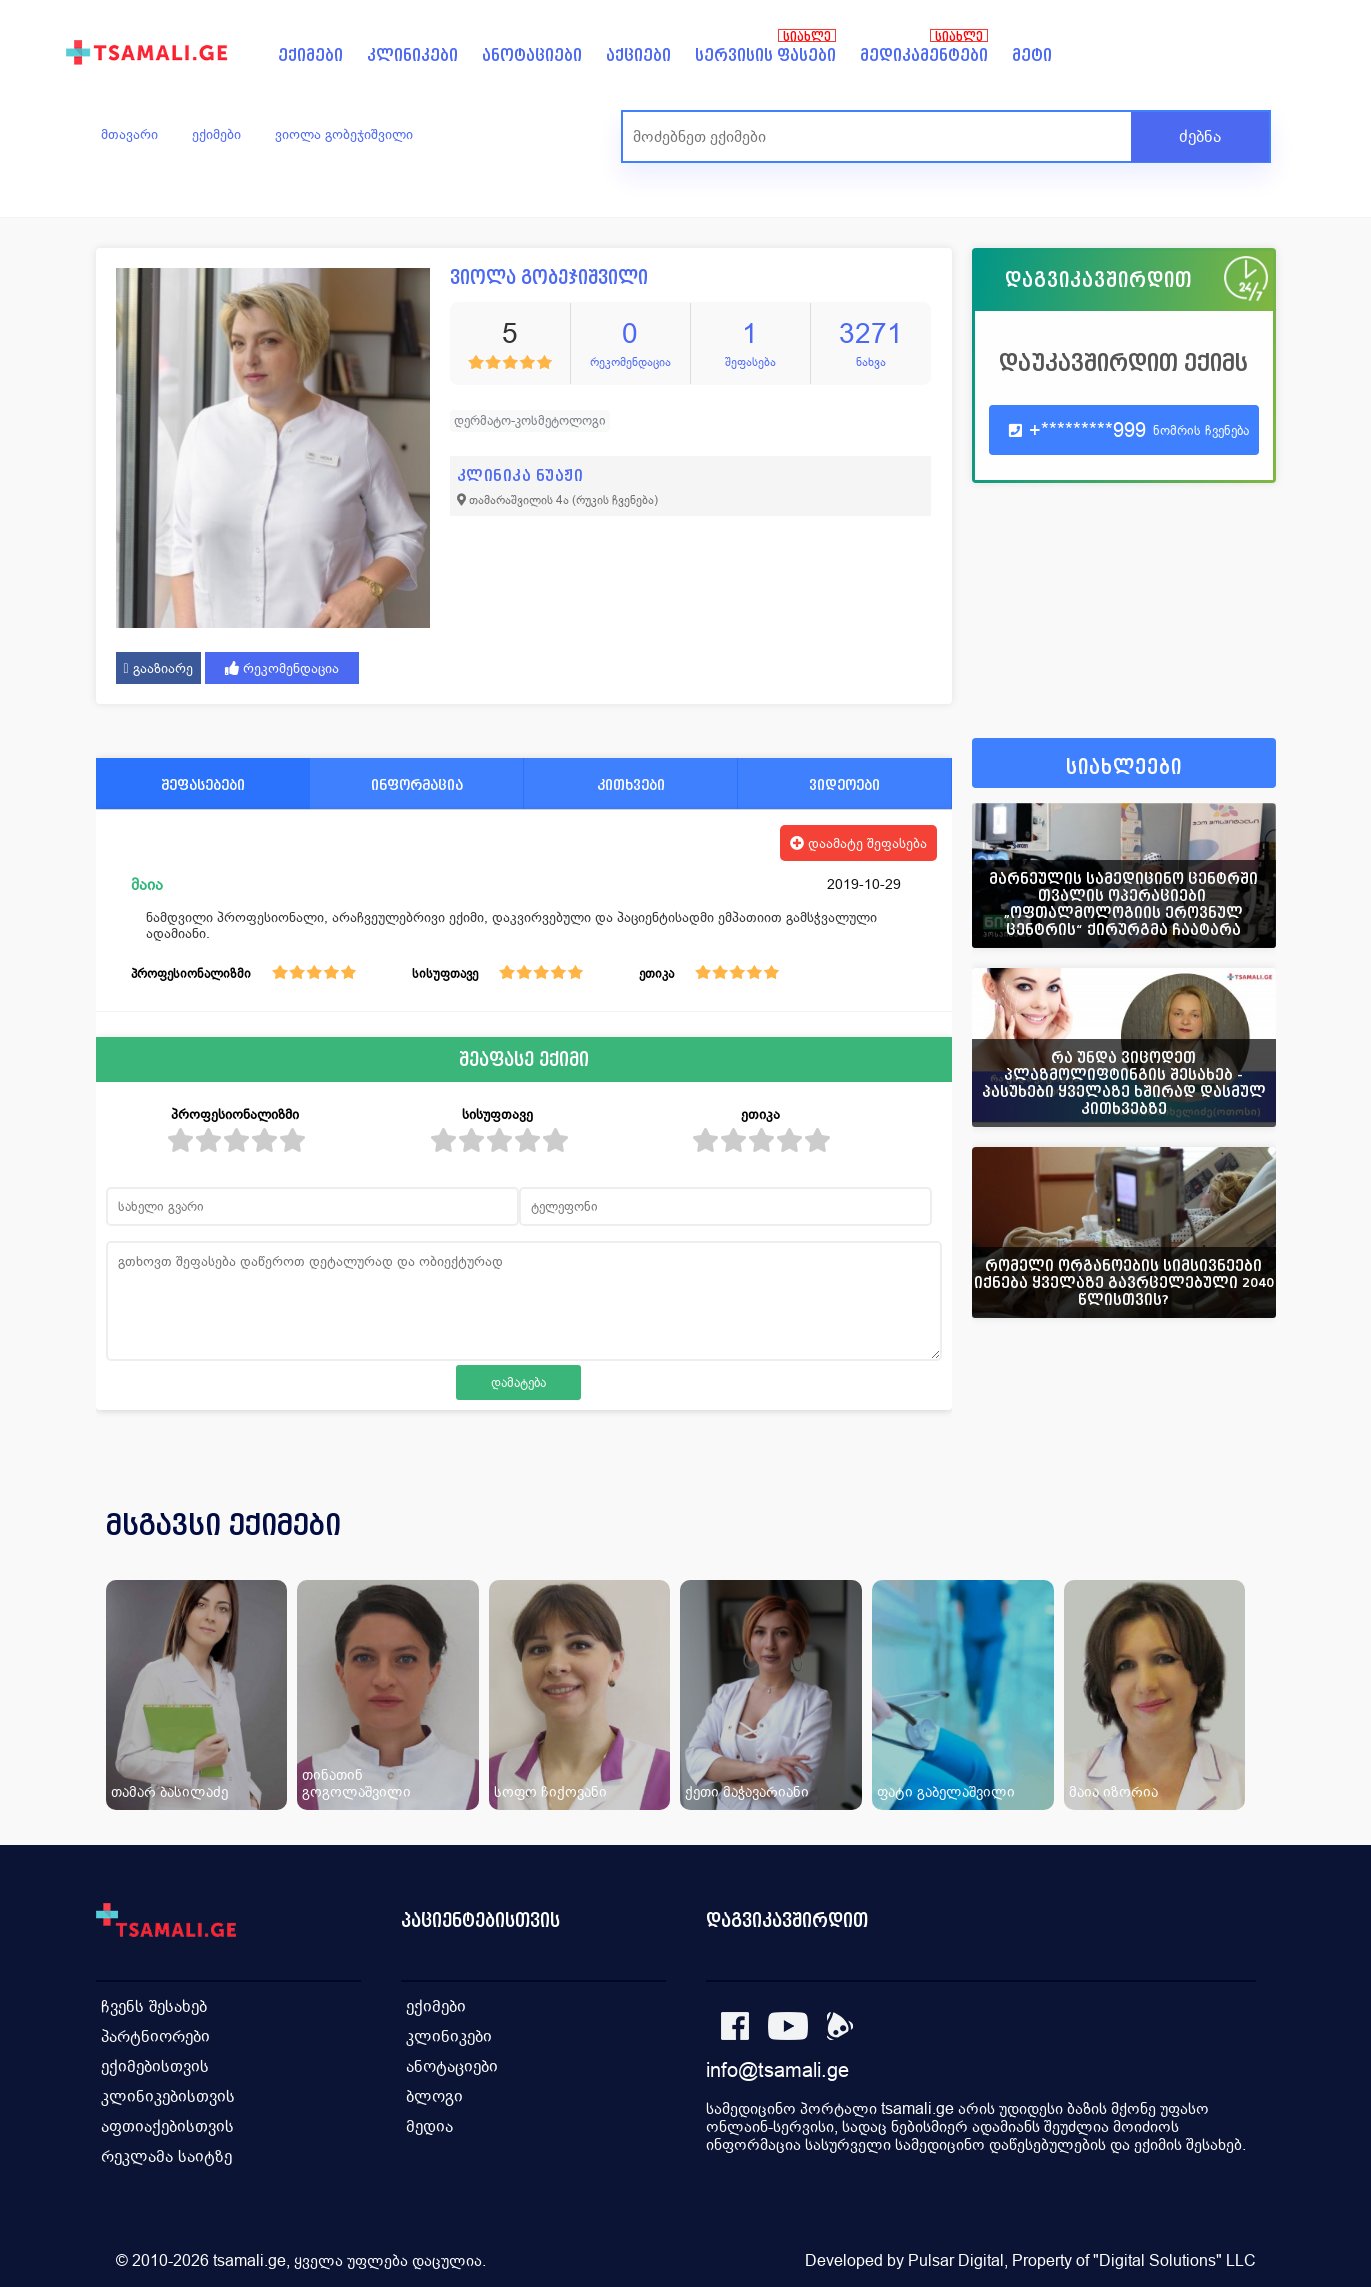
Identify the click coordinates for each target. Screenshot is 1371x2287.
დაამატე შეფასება (858, 843)
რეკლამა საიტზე (166, 2156)
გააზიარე (158, 668)
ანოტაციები (532, 55)
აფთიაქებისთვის (167, 2126)
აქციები (638, 55)
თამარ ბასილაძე (169, 1791)
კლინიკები (412, 55)
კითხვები (631, 784)
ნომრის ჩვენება (1201, 430)
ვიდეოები (844, 784)
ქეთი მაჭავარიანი (747, 1791)
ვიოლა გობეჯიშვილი (344, 134)
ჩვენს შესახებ (154, 2006)
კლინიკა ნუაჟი (520, 475)
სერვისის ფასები (765, 55)
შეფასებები (203, 784)
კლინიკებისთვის (168, 2096)
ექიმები (310, 55)
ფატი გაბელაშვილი (946, 1791)
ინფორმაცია (417, 784)
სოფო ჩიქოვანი (550, 1791)
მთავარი (129, 134)
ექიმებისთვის (155, 2066)
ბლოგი (434, 2096)
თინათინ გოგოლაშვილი (356, 1783)
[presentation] (1233, 1549)
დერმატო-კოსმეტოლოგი (530, 420)
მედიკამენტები (924, 55)
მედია (429, 2126)
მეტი (1032, 55)
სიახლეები (1124, 767)
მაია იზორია (1113, 1791)
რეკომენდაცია (282, 668)
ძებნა (1200, 136)
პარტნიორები (155, 2036)
